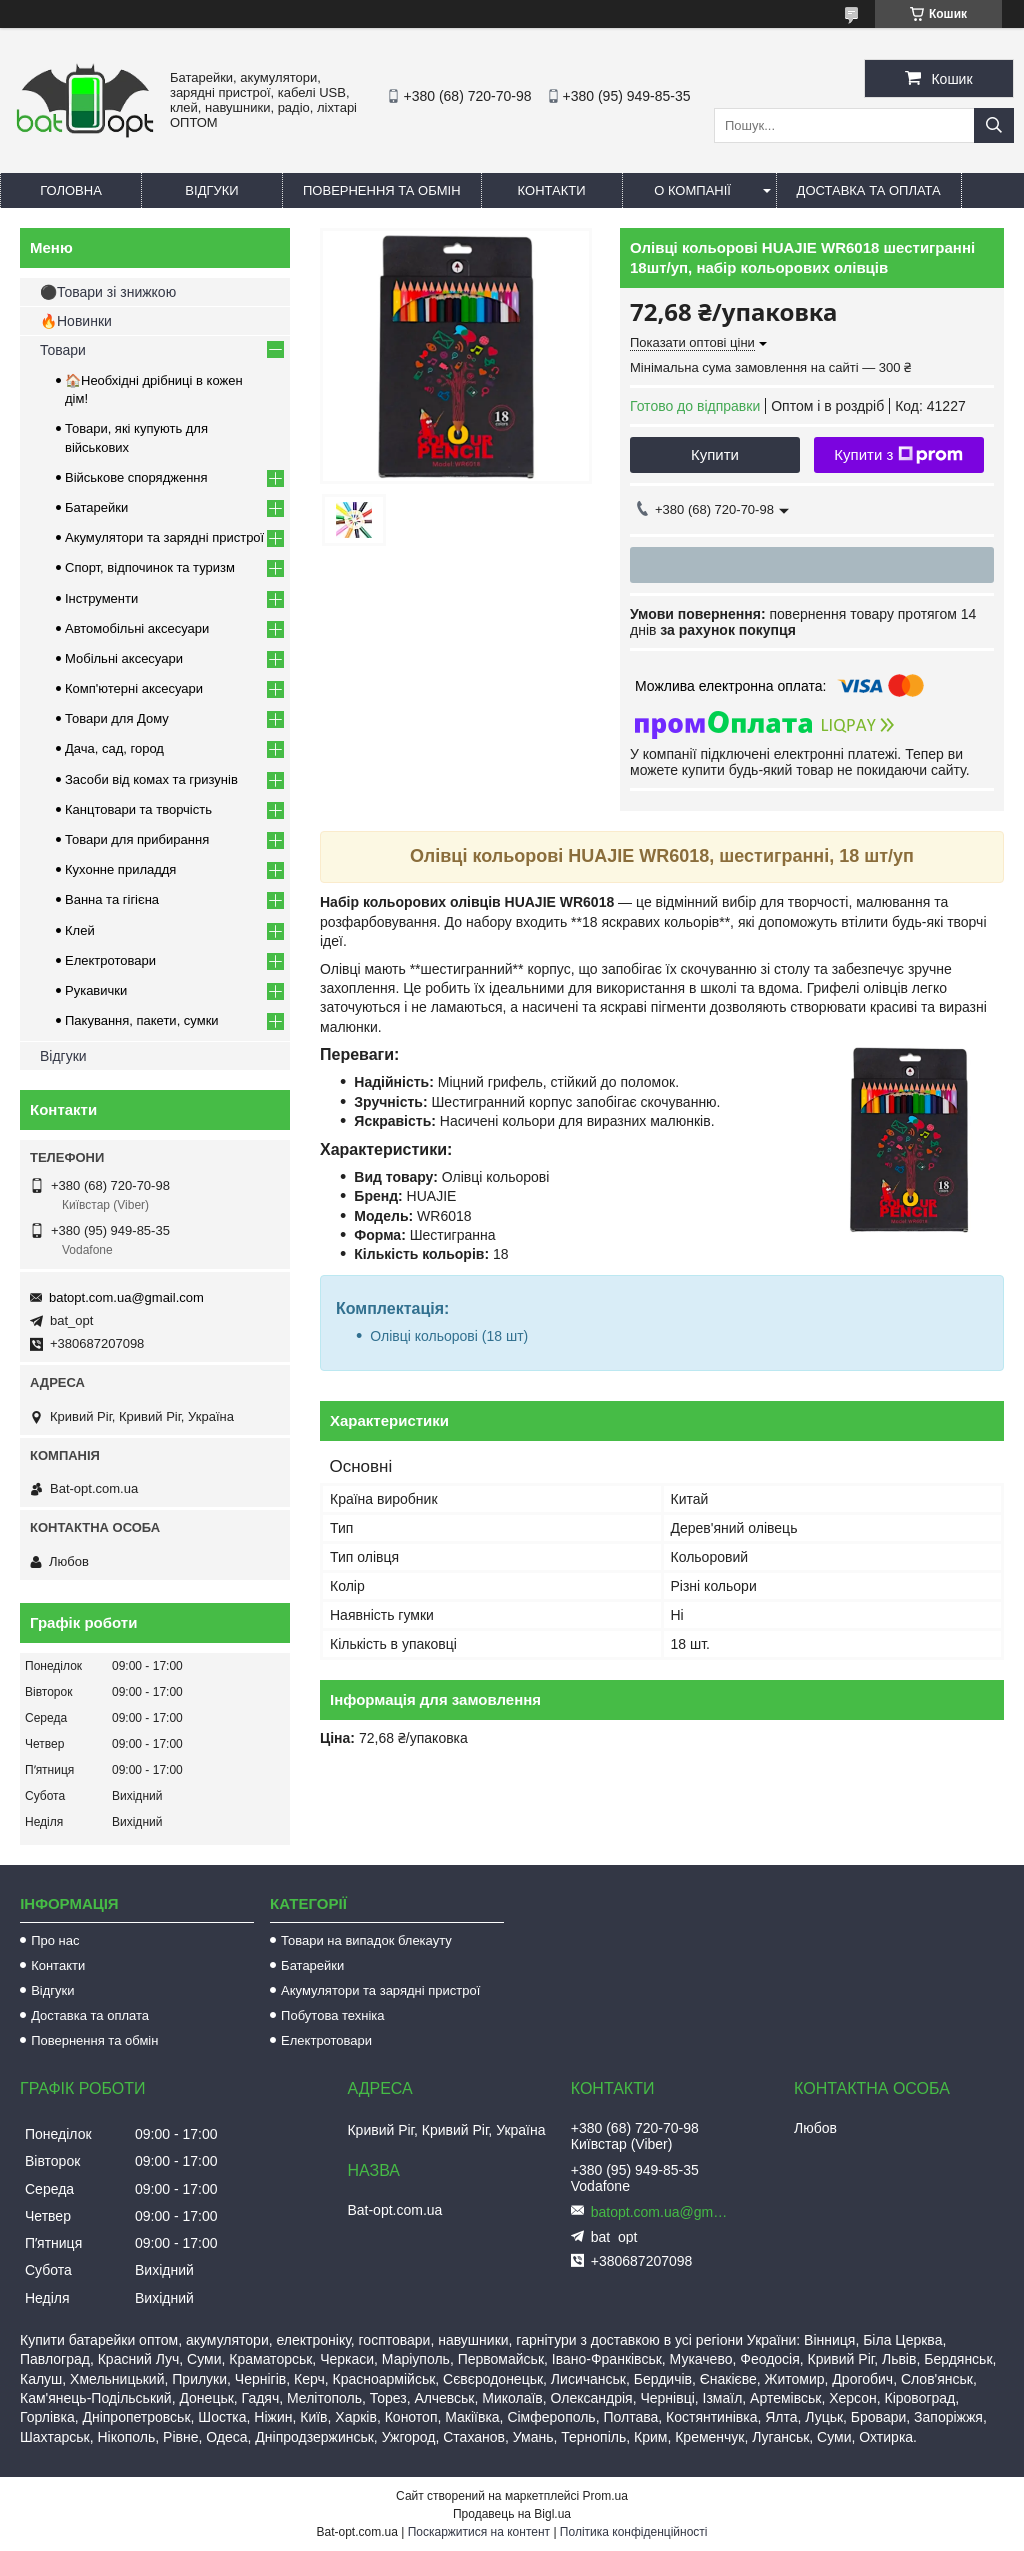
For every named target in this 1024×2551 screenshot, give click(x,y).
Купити (715, 454)
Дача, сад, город (114, 748)
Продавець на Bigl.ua (512, 2514)
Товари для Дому (117, 718)
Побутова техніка (332, 2015)
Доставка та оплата (869, 190)
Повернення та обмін (382, 190)
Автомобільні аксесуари (137, 628)
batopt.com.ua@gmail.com (126, 1297)
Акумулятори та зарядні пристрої (164, 537)
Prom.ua (605, 2496)
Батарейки (96, 507)
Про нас (55, 1940)
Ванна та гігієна (112, 899)
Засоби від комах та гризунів (151, 779)
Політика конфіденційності (634, 2532)
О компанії (692, 190)
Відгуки (211, 190)
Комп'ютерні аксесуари (134, 688)
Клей (80, 930)
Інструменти (101, 598)
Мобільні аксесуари (124, 658)
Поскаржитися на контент (479, 2532)
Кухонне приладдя (120, 869)
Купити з (898, 455)
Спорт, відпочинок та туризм (150, 567)
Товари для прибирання (137, 839)
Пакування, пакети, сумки (142, 1020)
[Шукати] (994, 125)
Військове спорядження (136, 477)
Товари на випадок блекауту (366, 1940)
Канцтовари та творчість (138, 809)
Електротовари (110, 960)
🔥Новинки (76, 321)
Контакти (552, 190)
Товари (63, 350)
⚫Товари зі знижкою (108, 292)
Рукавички (96, 990)
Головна (71, 190)
